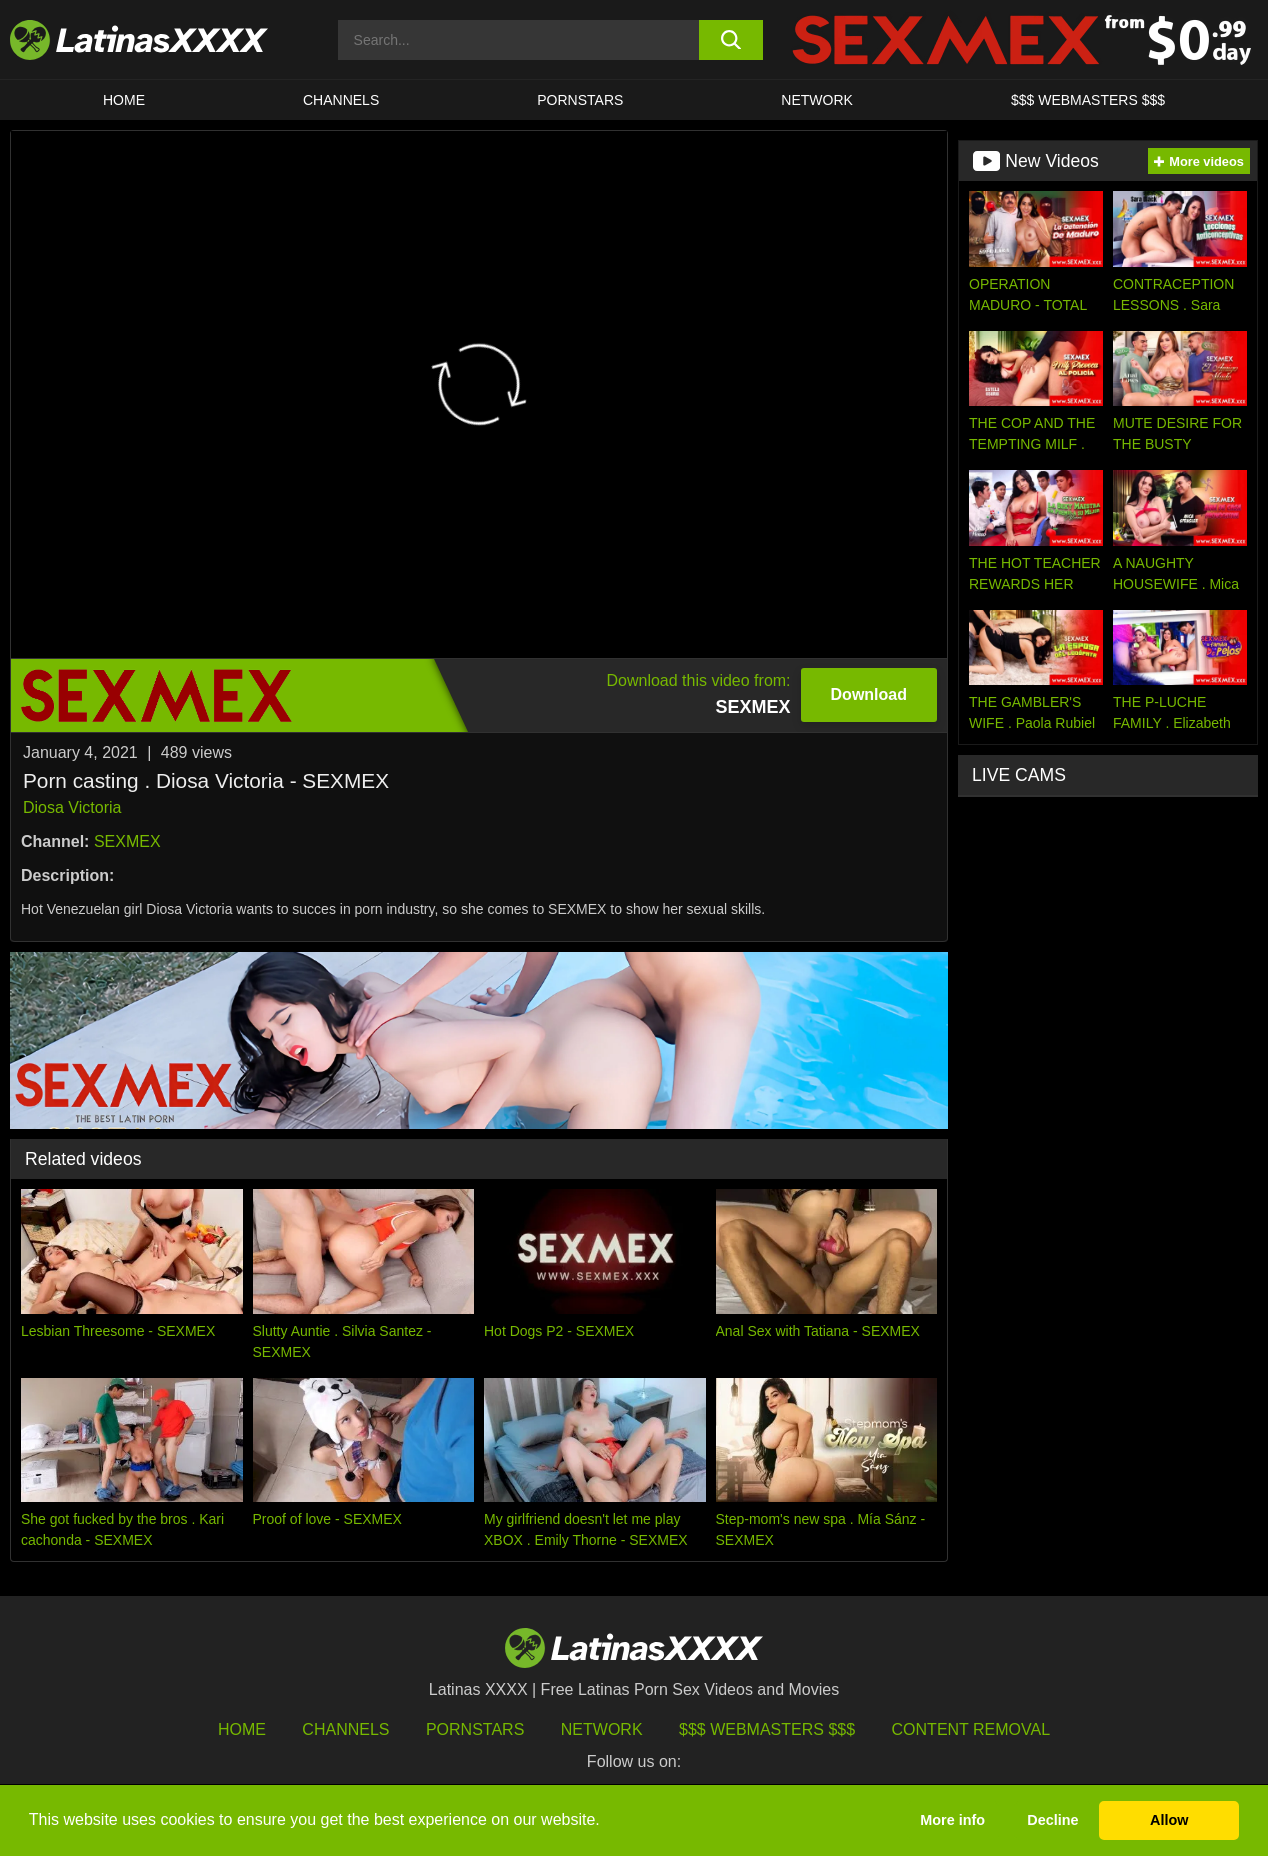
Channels (345, 1729)
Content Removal (971, 1729)
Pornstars (580, 100)
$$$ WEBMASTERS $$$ (1088, 100)
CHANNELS (341, 100)
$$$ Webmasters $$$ (767, 1729)
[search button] (731, 40)
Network (817, 100)
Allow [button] (1169, 1820)
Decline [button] (1052, 1820)
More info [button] (952, 1820)
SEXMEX (127, 841)
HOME (124, 100)
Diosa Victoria (72, 807)
